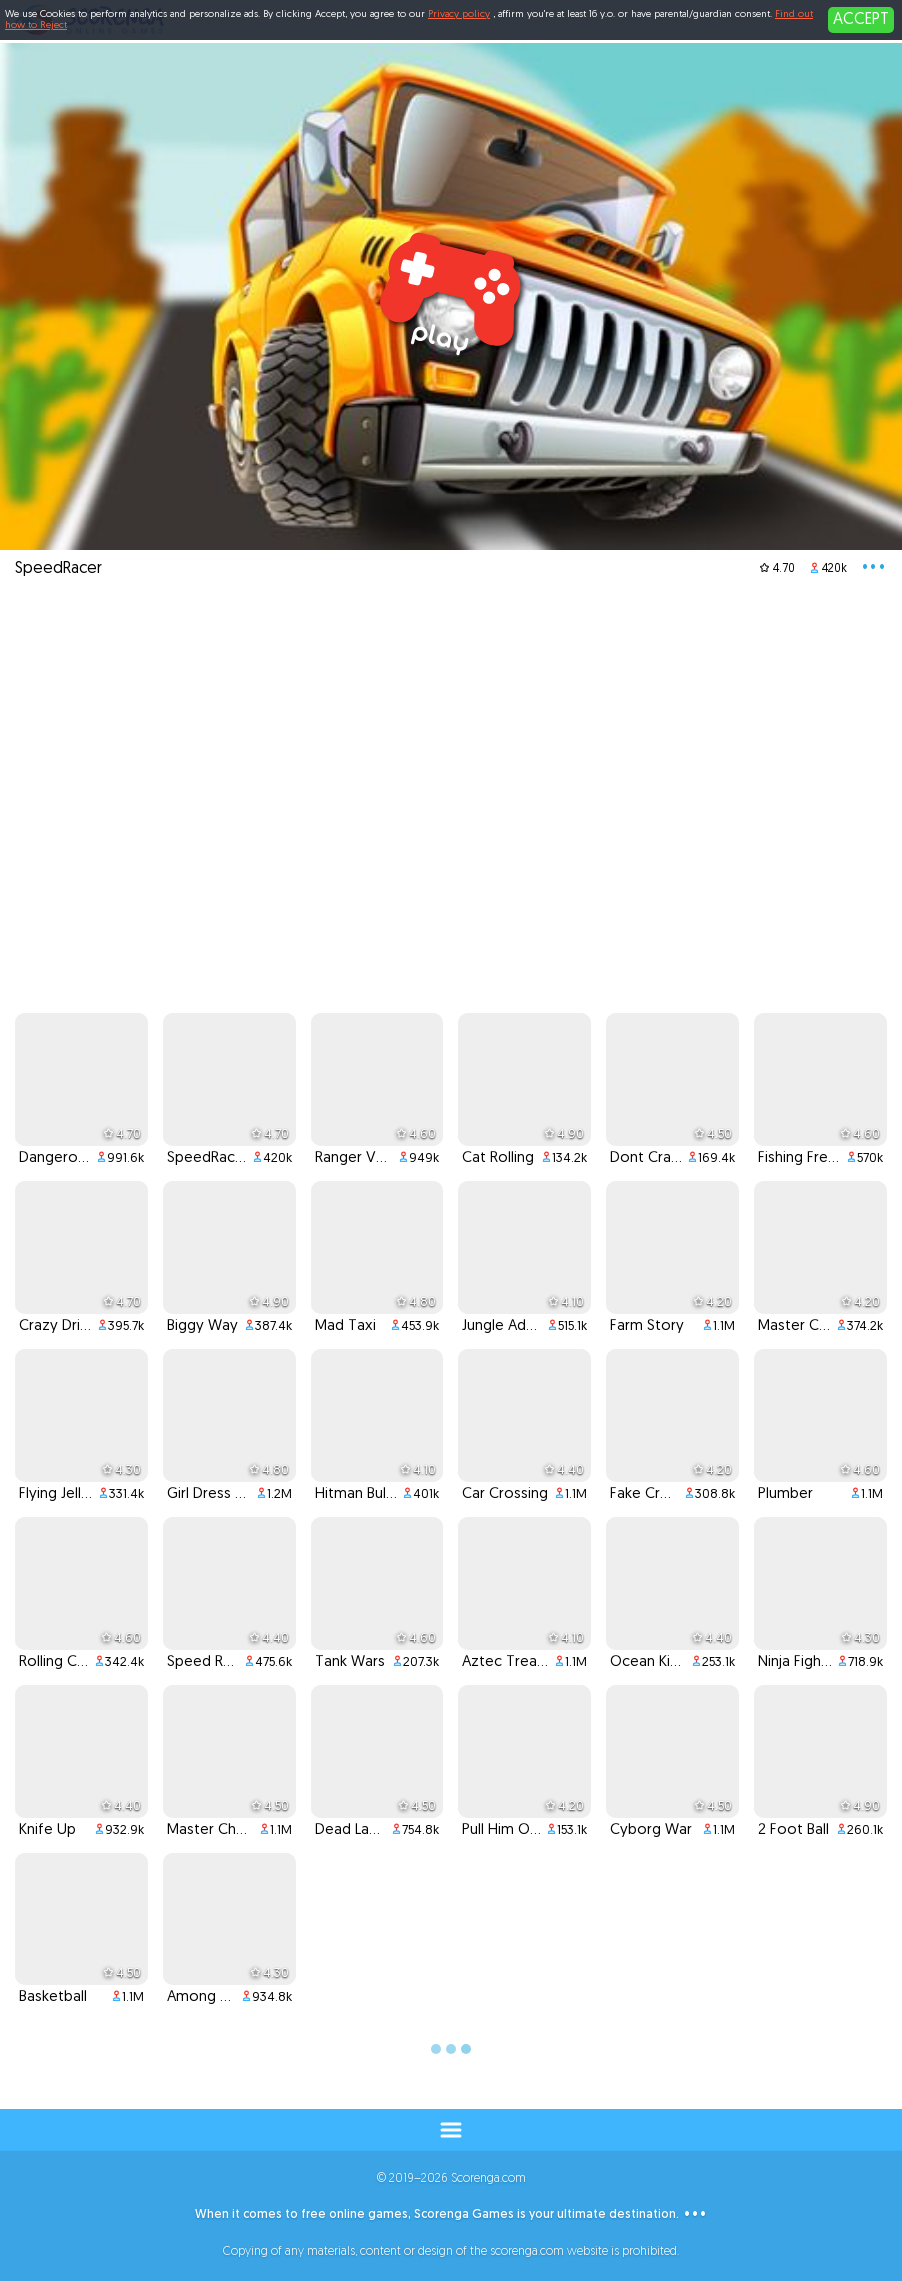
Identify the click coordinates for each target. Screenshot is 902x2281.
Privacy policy (459, 14)
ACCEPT (861, 20)
